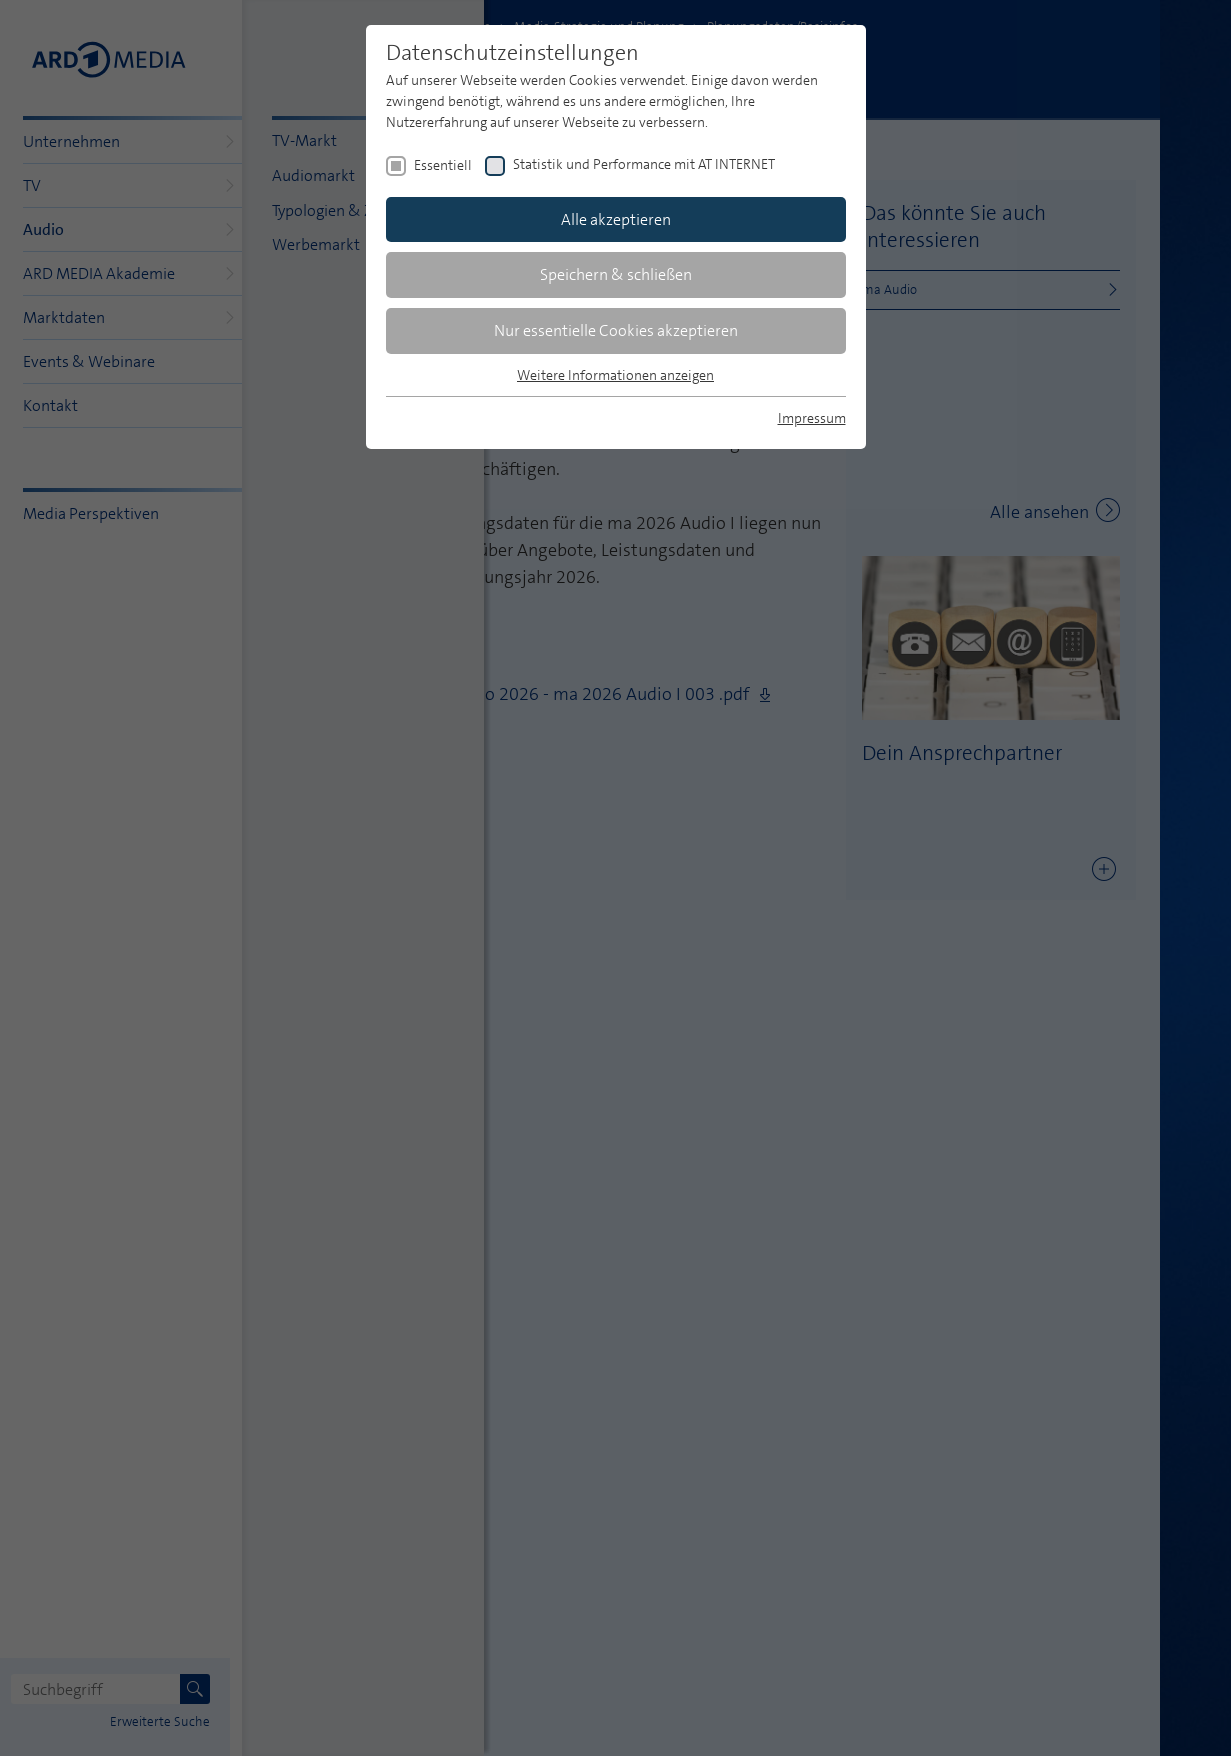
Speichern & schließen (616, 274)
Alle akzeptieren (616, 219)
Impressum (812, 418)
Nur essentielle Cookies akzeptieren (616, 330)
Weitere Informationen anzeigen (615, 375)
